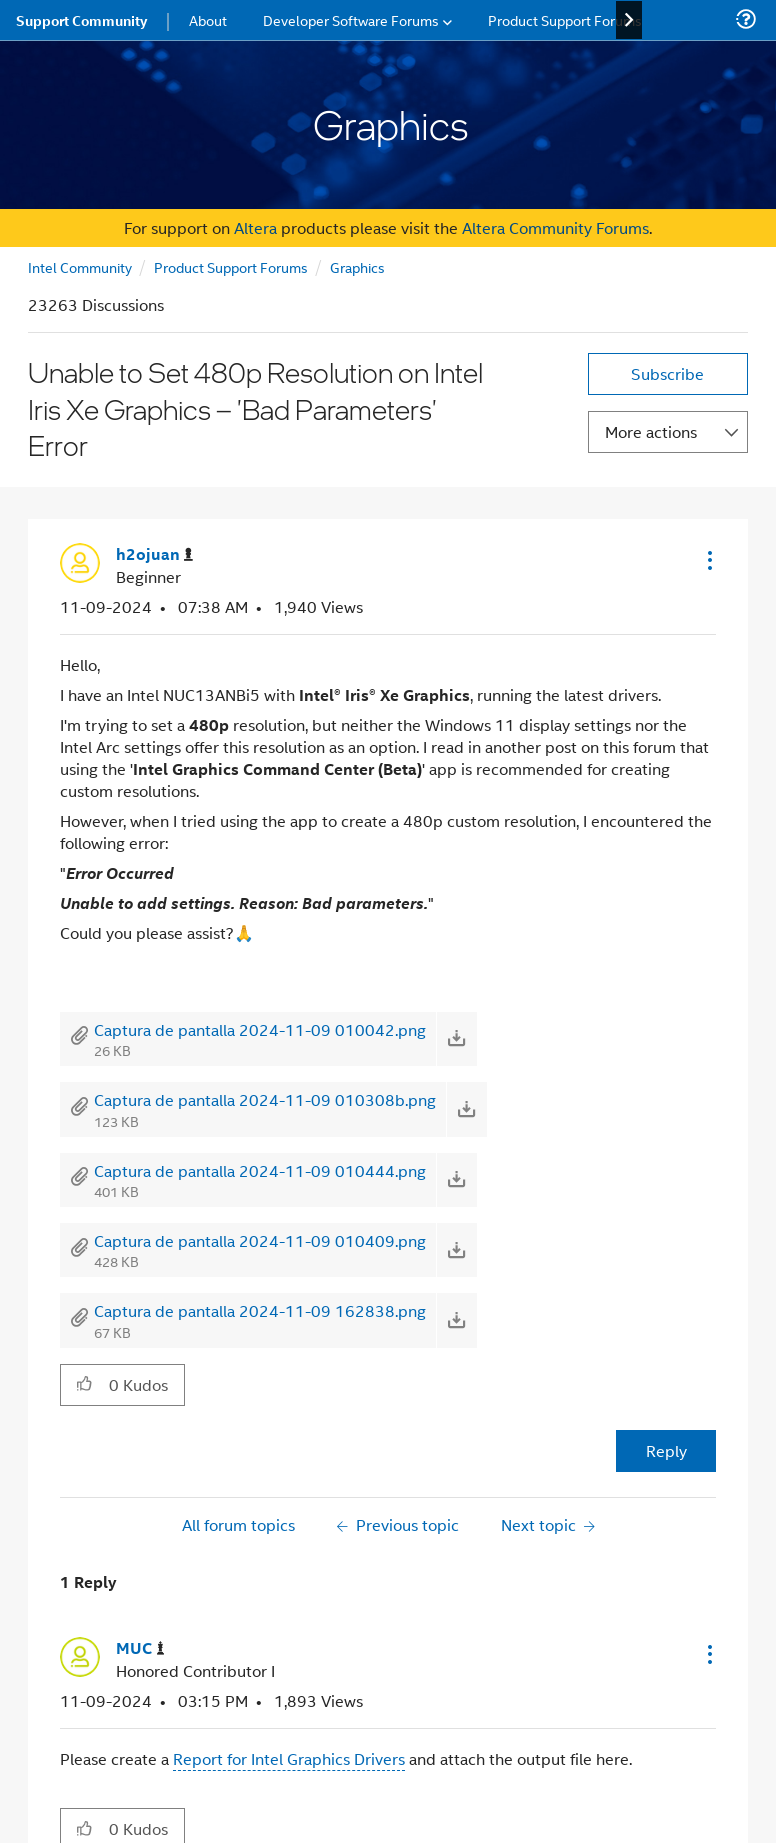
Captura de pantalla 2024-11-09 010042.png (260, 1029)
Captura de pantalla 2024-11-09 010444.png (260, 1170)
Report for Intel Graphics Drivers (289, 1758)
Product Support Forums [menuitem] (565, 19)
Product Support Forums (231, 266)
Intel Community (80, 266)
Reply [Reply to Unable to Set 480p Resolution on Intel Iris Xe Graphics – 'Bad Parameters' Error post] (666, 1450)
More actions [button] (651, 431)
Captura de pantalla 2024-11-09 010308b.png (265, 1099)
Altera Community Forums (555, 227)
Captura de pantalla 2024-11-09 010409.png (260, 1240)
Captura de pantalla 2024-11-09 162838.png (260, 1310)
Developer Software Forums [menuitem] (351, 19)
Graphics (357, 266)
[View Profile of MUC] (140, 1648)
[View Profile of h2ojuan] (154, 554)
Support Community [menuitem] (81, 20)
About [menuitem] (208, 19)
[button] (708, 560)
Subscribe (667, 373)
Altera (255, 227)
